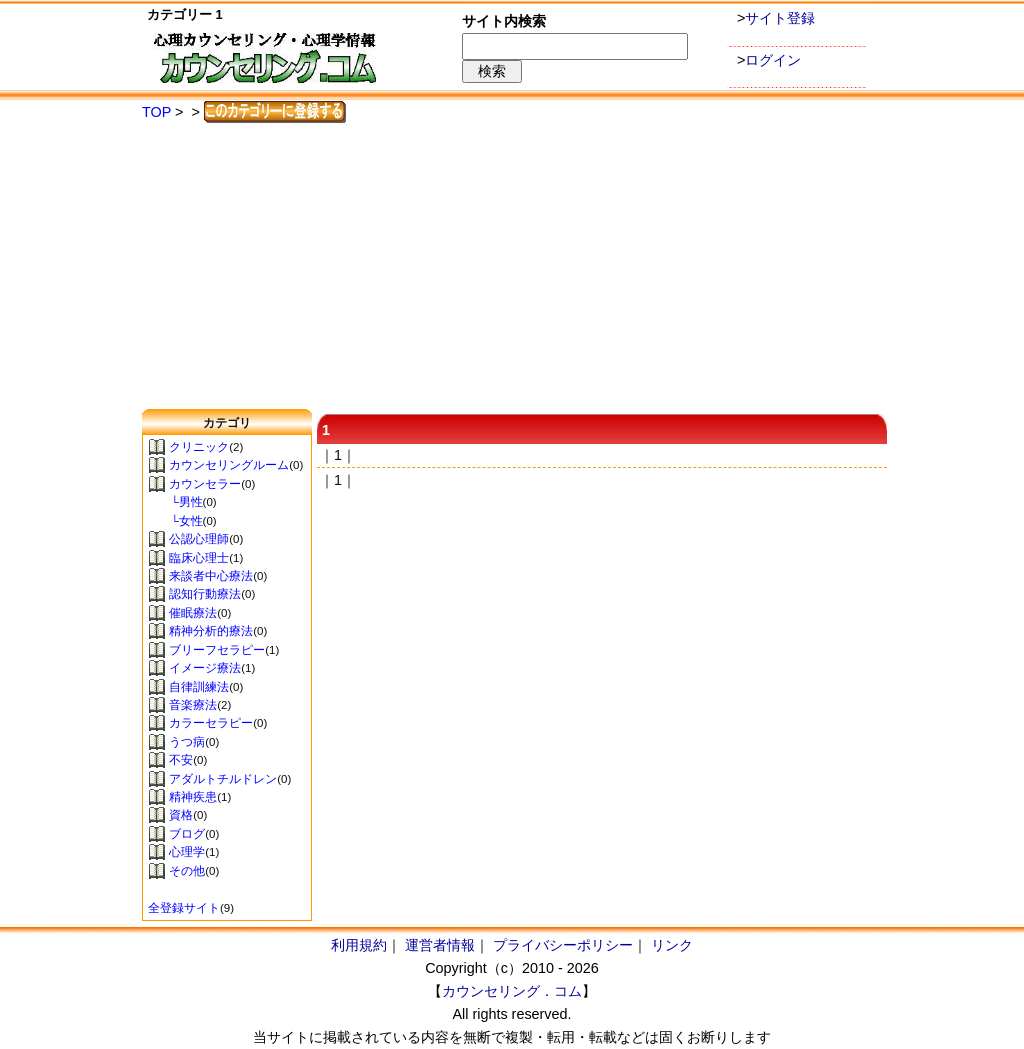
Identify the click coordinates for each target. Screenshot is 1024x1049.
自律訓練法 (199, 687)
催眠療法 (193, 613)
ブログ (187, 834)
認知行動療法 (205, 594)
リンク (672, 945)
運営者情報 (440, 945)
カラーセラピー (211, 723)
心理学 (187, 852)
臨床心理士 (199, 558)
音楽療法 (193, 705)
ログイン (773, 60)
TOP (156, 112)
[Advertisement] (512, 267)
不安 (181, 760)
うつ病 (187, 742)
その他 (187, 871)
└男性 (175, 502)
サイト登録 (780, 18)
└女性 (175, 521)
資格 (181, 815)
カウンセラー (205, 484)
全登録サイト (184, 908)
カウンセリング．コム (512, 991)
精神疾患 (193, 797)
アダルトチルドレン (223, 779)
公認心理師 (199, 539)
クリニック (199, 447)
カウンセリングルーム (229, 465)
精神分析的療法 (211, 631)
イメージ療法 (205, 668)
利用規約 (359, 945)
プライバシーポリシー (563, 945)
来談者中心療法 (211, 576)
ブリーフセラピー (217, 650)
